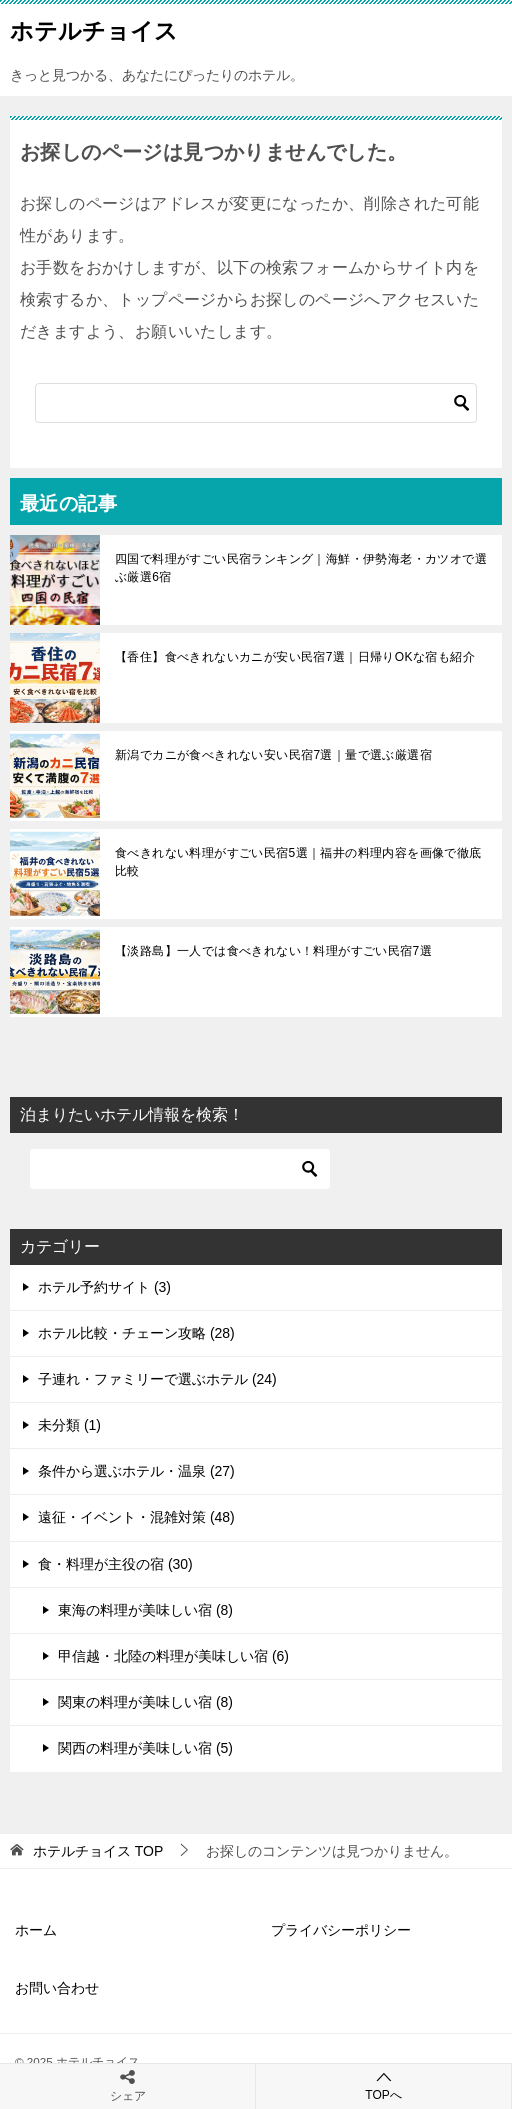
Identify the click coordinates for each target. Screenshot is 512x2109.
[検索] (256, 403)
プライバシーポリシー (341, 1930)
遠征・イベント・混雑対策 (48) (136, 1517)
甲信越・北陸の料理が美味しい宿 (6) (173, 1656)
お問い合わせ (57, 1988)
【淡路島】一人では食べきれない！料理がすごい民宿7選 (273, 951)
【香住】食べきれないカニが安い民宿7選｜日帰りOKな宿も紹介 (295, 657)
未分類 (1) (69, 1425)
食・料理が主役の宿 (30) (115, 1564)
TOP (98, 1851)
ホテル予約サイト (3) (104, 1287)
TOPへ (383, 2085)
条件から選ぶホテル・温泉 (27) (136, 1471)
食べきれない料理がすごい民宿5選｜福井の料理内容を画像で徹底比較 (298, 862)
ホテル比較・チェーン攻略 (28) (136, 1333)
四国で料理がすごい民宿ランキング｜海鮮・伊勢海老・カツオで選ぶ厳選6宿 (301, 568)
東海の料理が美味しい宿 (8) (145, 1610)
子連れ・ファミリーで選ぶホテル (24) (157, 1379)
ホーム (36, 1930)
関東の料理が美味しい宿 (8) (145, 1702)
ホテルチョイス (94, 29)
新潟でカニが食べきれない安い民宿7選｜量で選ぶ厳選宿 (273, 755)
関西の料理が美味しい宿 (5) (145, 1748)
